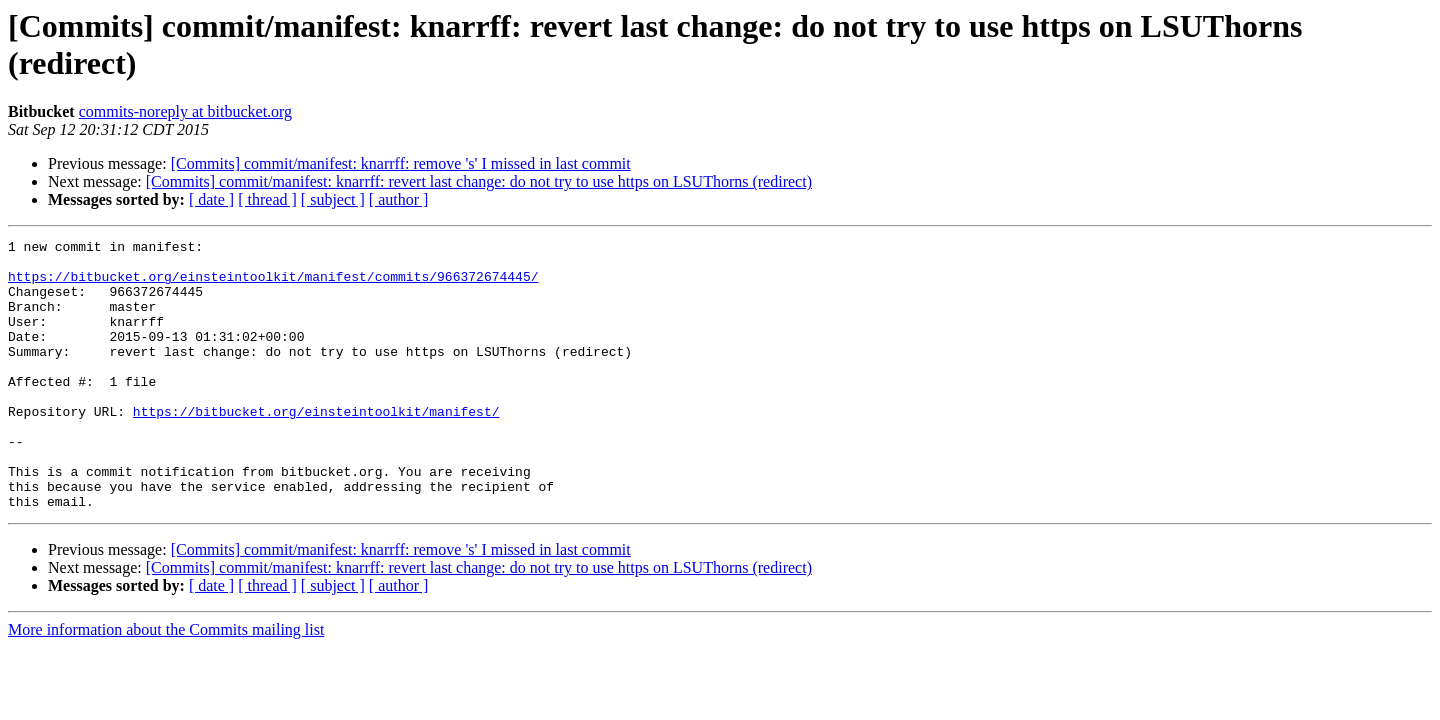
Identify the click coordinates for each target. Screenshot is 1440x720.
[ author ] (399, 199)
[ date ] (211, 199)
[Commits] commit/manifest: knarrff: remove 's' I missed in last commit (401, 163)
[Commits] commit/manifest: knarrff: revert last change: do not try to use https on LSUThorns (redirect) (479, 181)
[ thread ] (267, 199)
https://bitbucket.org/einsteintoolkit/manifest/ (316, 447)
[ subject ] (333, 199)
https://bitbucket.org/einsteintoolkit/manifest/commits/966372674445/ (273, 285)
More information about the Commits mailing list (166, 683)
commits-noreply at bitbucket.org (185, 111)
